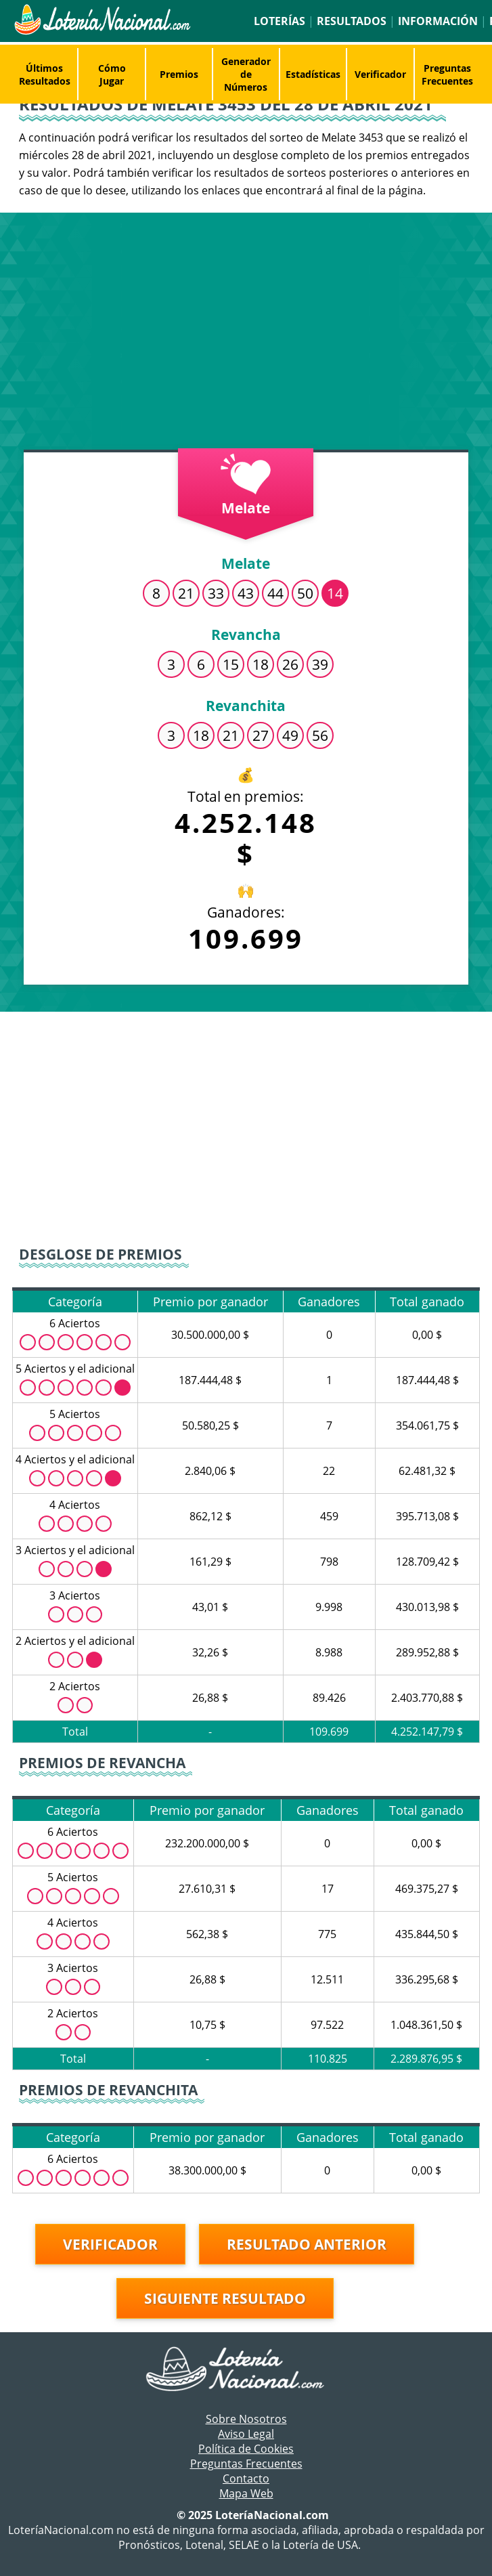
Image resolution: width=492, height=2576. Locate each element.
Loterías (279, 21)
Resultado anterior (306, 2244)
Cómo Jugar (112, 74)
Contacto (246, 2478)
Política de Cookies (246, 2448)
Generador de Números (246, 74)
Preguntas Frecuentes (447, 74)
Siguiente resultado (225, 2298)
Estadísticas (313, 74)
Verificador (380, 74)
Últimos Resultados (44, 74)
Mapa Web (246, 2493)
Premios (179, 74)
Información (438, 21)
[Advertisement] (246, 334)
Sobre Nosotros (246, 2418)
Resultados (351, 21)
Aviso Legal (246, 2433)
